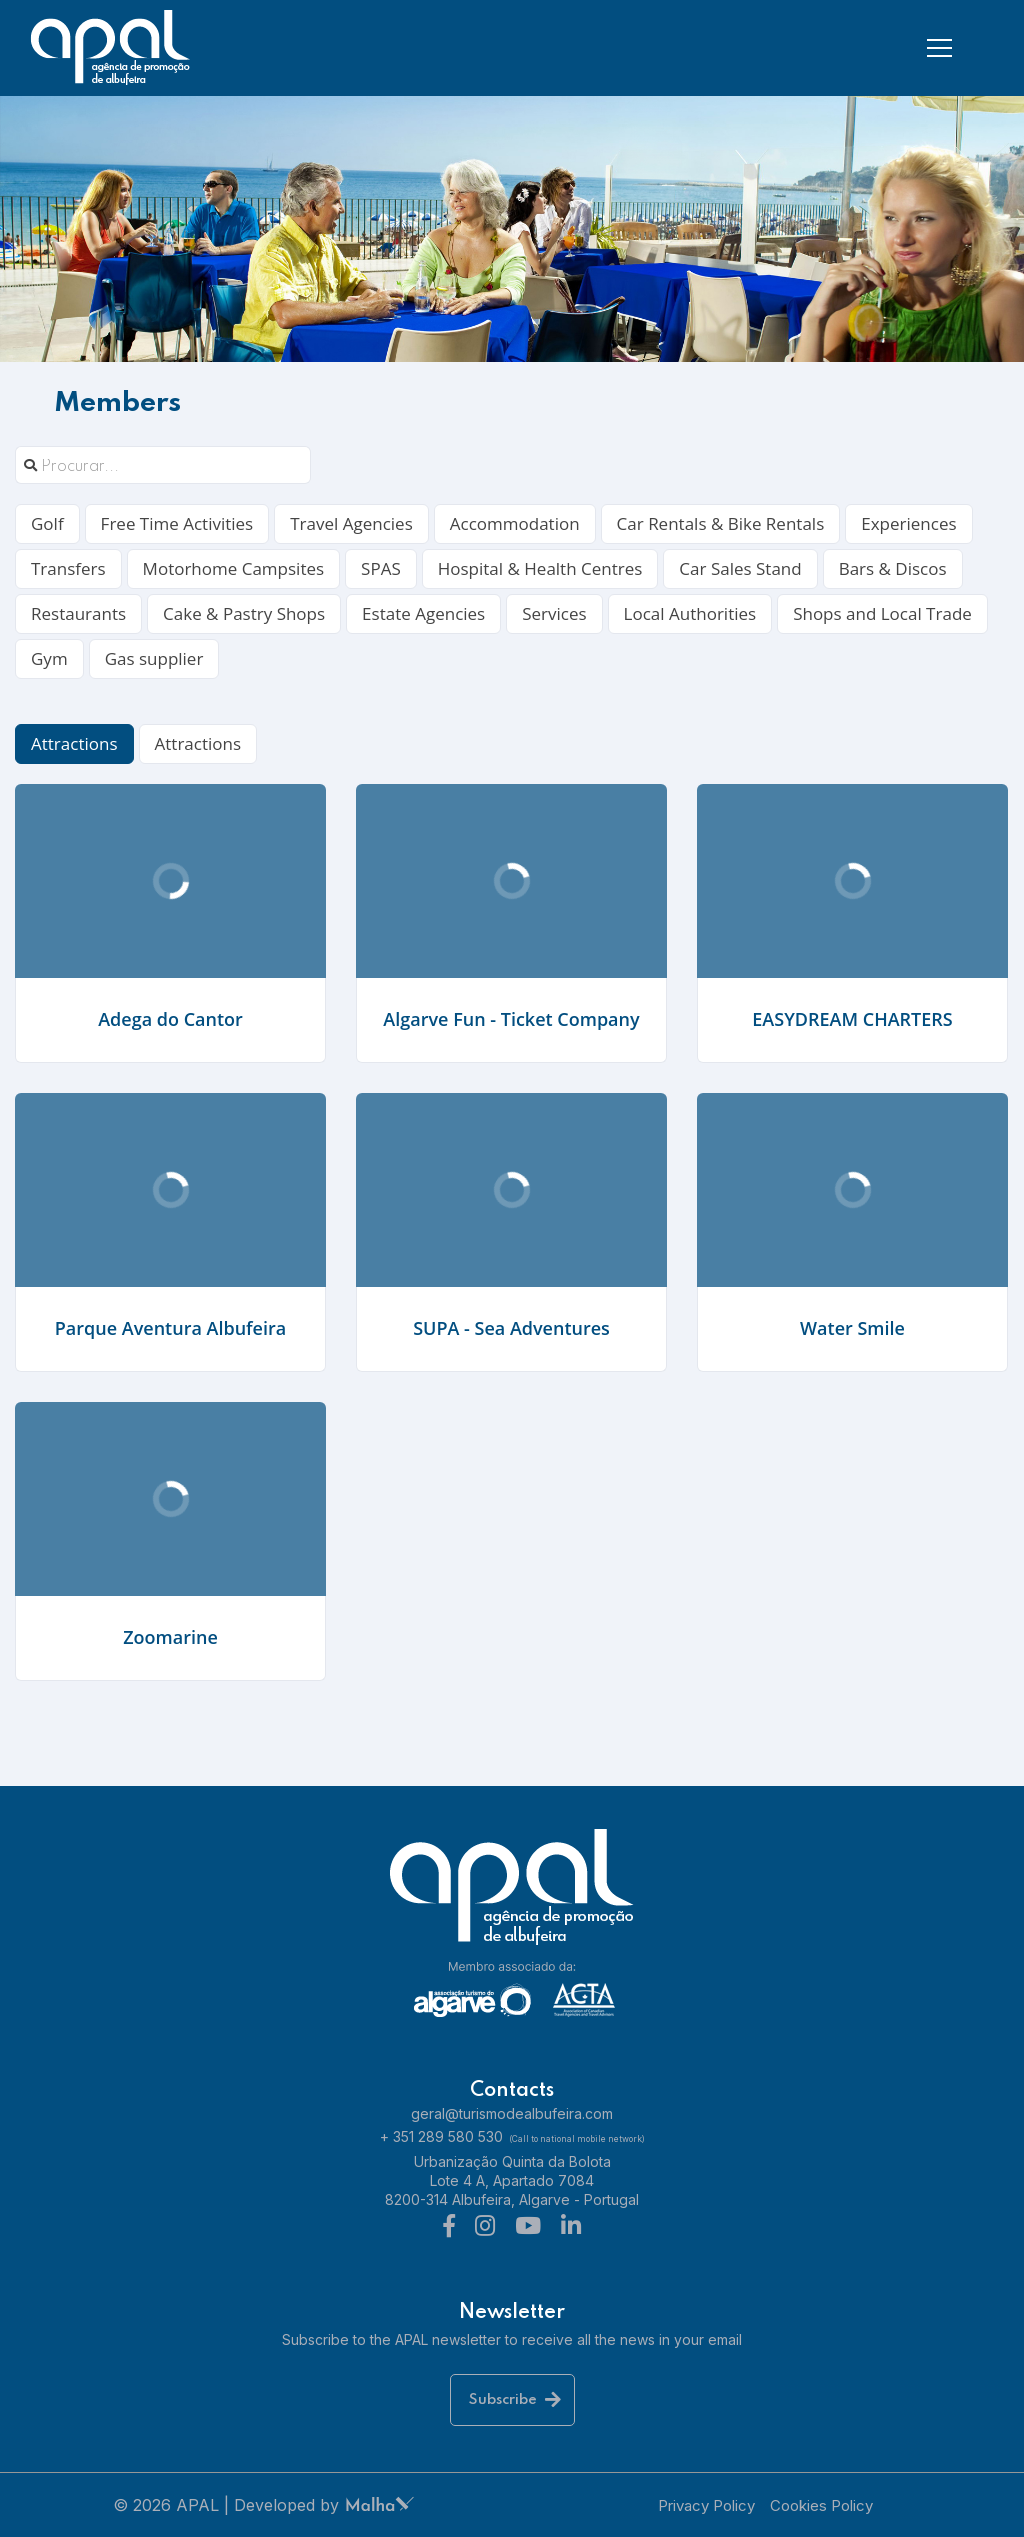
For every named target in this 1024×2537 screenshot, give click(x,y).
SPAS (381, 568)
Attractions (74, 743)
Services (554, 613)
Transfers (68, 568)
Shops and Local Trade (882, 613)
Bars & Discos (893, 568)
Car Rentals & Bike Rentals (721, 523)
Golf (47, 523)
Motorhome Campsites (234, 568)
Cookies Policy (821, 2505)
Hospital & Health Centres (540, 568)
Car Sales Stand (740, 568)
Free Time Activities (177, 523)
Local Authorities (690, 613)
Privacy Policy (706, 2505)
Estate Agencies (423, 613)
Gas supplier (154, 658)
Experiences (908, 523)
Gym (49, 658)
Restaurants (78, 613)
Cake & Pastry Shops (244, 613)
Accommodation (515, 523)
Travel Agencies (351, 523)
